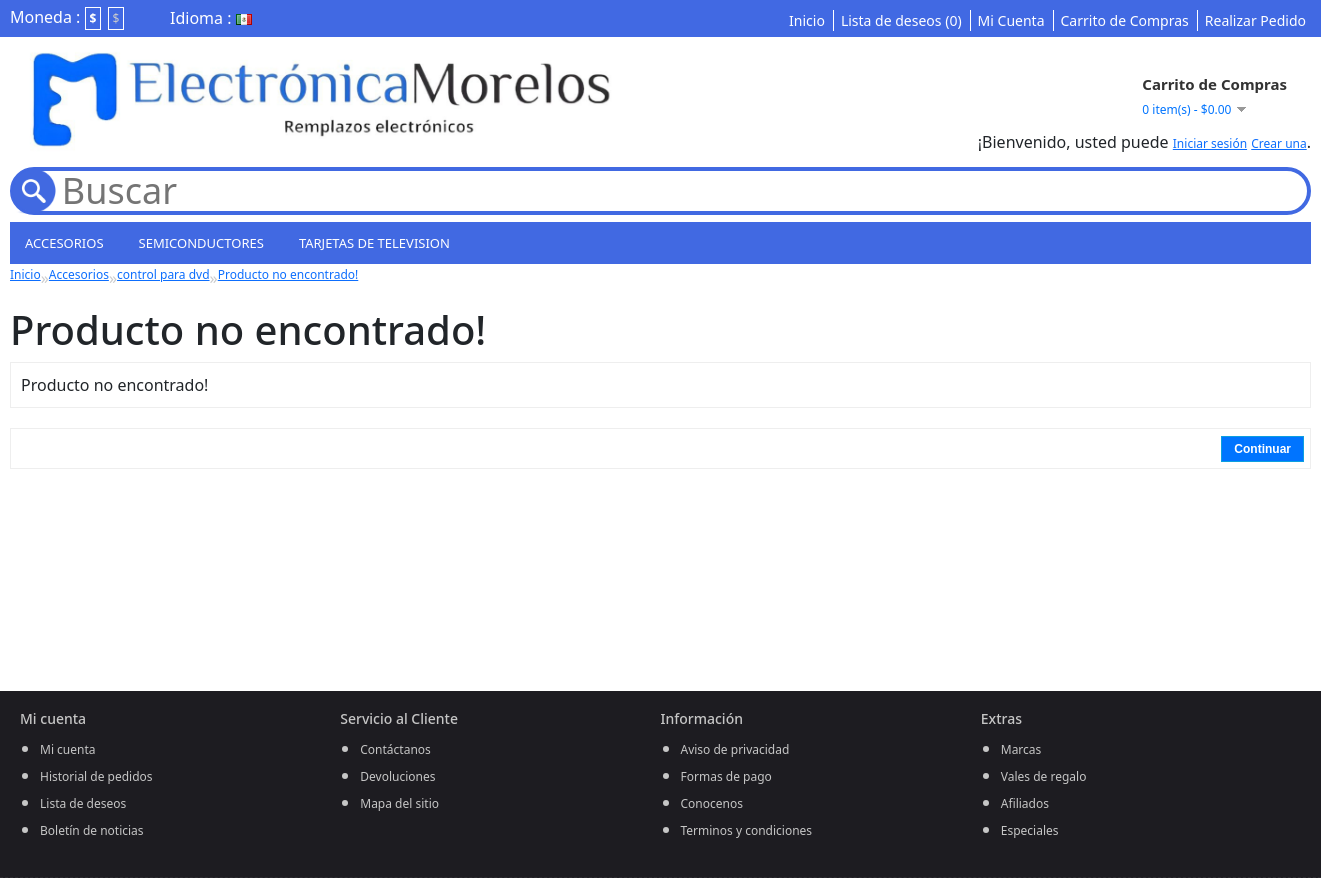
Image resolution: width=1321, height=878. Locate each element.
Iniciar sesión (1210, 143)
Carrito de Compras (1125, 20)
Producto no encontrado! (288, 274)
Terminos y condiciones (747, 830)
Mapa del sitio (399, 803)
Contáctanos (395, 749)
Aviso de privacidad (735, 749)
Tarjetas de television (374, 243)
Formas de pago (726, 776)
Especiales (1030, 830)
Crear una (1278, 143)
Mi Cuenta (1011, 20)
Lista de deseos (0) (901, 20)
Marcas (1021, 749)
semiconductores (201, 243)
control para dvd (163, 274)
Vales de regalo (1044, 776)
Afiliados (1025, 803)
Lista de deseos (83, 803)
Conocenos (712, 803)
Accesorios (64, 243)
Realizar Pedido (1255, 20)
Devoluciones (397, 776)
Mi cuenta (68, 749)
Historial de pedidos (96, 776)
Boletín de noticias (92, 830)
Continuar (1262, 449)
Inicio (807, 20)
